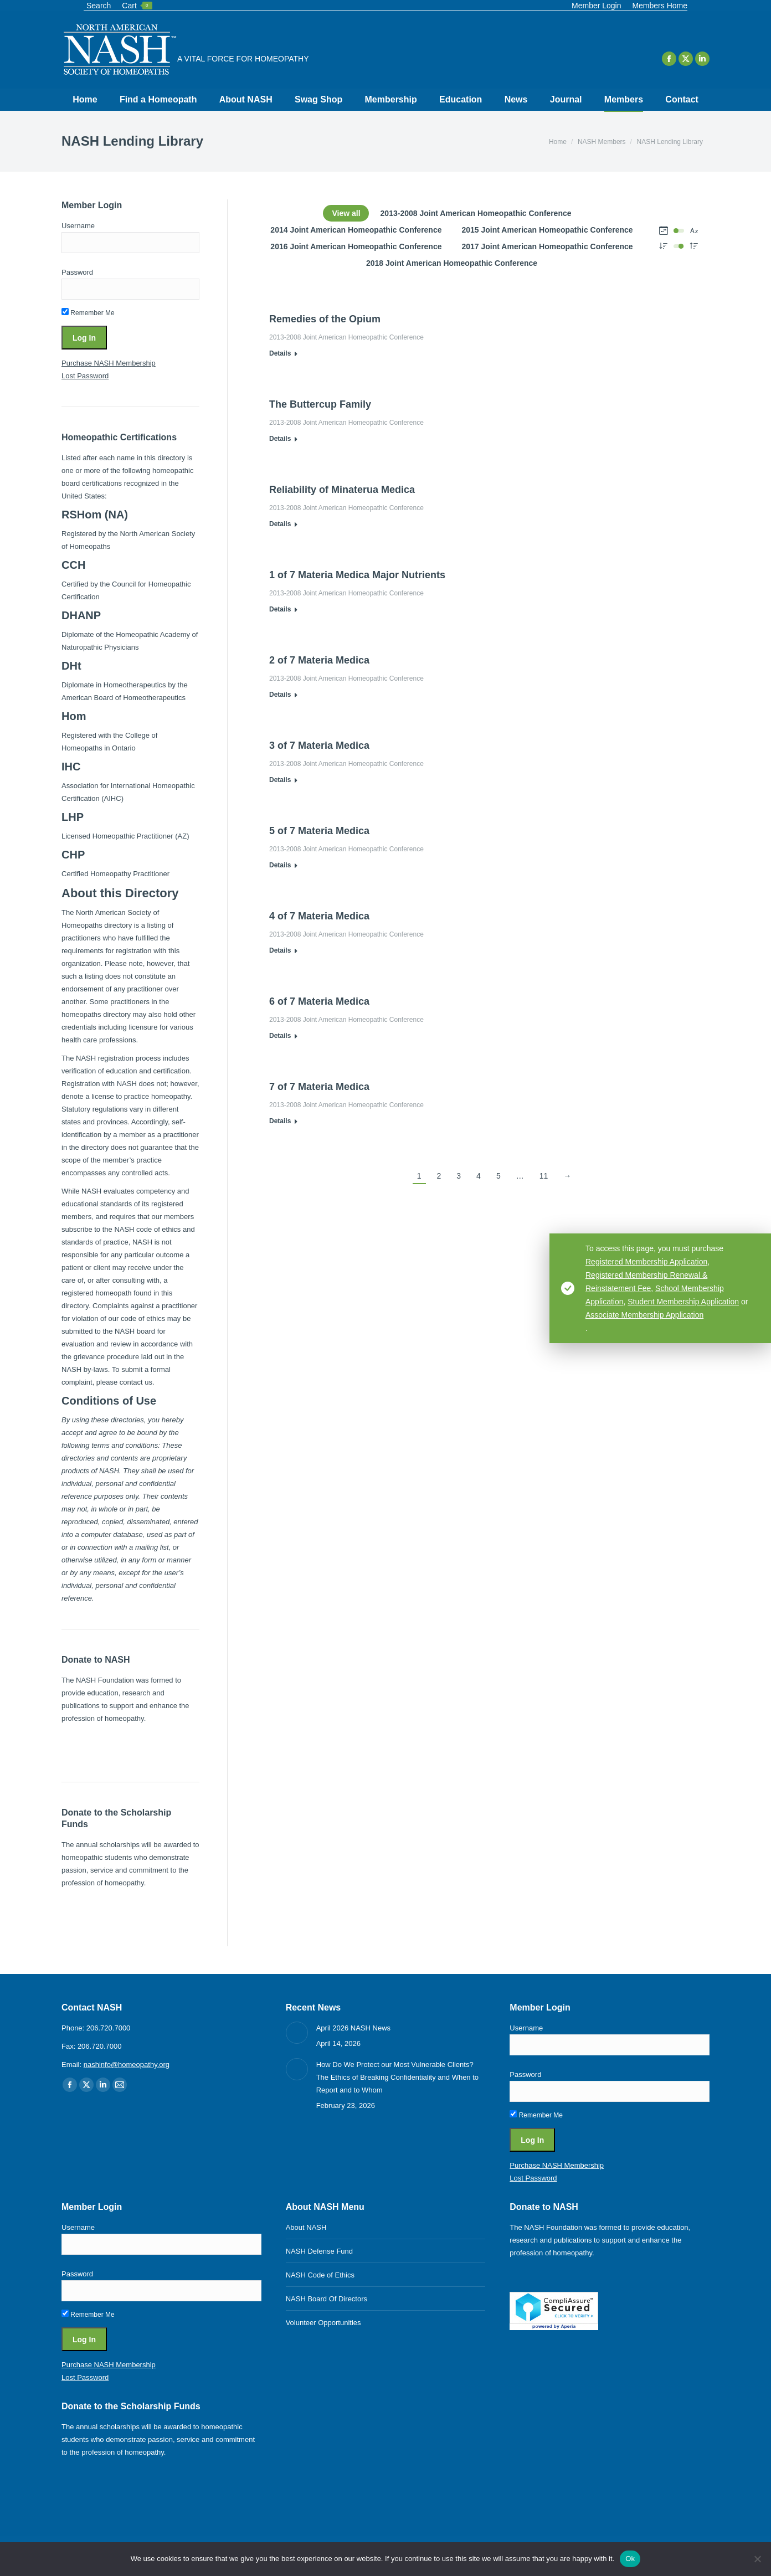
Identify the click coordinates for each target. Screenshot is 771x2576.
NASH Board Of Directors (326, 2299)
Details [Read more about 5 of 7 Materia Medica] (280, 865)
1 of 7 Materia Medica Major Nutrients (357, 574)
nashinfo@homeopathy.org (126, 2064)
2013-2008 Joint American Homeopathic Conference (346, 337)
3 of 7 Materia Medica (319, 745)
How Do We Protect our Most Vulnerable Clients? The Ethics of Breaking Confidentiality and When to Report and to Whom (397, 2077)
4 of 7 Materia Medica (319, 916)
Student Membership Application (705, 1301)
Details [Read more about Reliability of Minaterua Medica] (280, 524)
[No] (757, 2558)
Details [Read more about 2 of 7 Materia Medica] (280, 694)
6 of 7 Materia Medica (319, 1001)
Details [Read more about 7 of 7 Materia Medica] (280, 1121)
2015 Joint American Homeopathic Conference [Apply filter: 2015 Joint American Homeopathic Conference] (547, 229)
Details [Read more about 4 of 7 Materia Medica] (280, 950)
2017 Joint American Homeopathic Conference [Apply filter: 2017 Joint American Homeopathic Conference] (547, 246)
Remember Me (88, 313)
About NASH (306, 2227)
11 (543, 1175)
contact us (136, 1382)
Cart (137, 5)
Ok (630, 2558)
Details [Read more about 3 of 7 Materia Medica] (280, 780)
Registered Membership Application (668, 1261)
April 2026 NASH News (353, 2028)
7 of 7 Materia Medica (319, 1086)
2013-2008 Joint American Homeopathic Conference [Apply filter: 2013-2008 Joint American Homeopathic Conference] (476, 213)
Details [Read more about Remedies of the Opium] (280, 353)
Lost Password (85, 376)
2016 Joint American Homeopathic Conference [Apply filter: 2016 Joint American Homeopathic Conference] (355, 246)
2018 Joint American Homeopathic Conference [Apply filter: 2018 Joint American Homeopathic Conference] (451, 263)
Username (78, 226)
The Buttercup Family (320, 404)
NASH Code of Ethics (320, 2275)
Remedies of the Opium (325, 319)
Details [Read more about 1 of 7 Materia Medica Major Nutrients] (280, 609)
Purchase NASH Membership (108, 363)
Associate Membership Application (667, 1314)
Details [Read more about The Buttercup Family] (280, 439)
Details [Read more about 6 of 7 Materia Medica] (280, 1036)
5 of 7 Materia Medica (319, 830)
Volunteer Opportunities (323, 2322)
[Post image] (297, 2033)
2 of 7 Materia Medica (319, 660)
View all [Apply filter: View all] (346, 213)
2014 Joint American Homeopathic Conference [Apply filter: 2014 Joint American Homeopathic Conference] (355, 229)
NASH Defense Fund (319, 2251)
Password (77, 272)
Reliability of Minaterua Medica (342, 489)
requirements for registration (106, 951)
